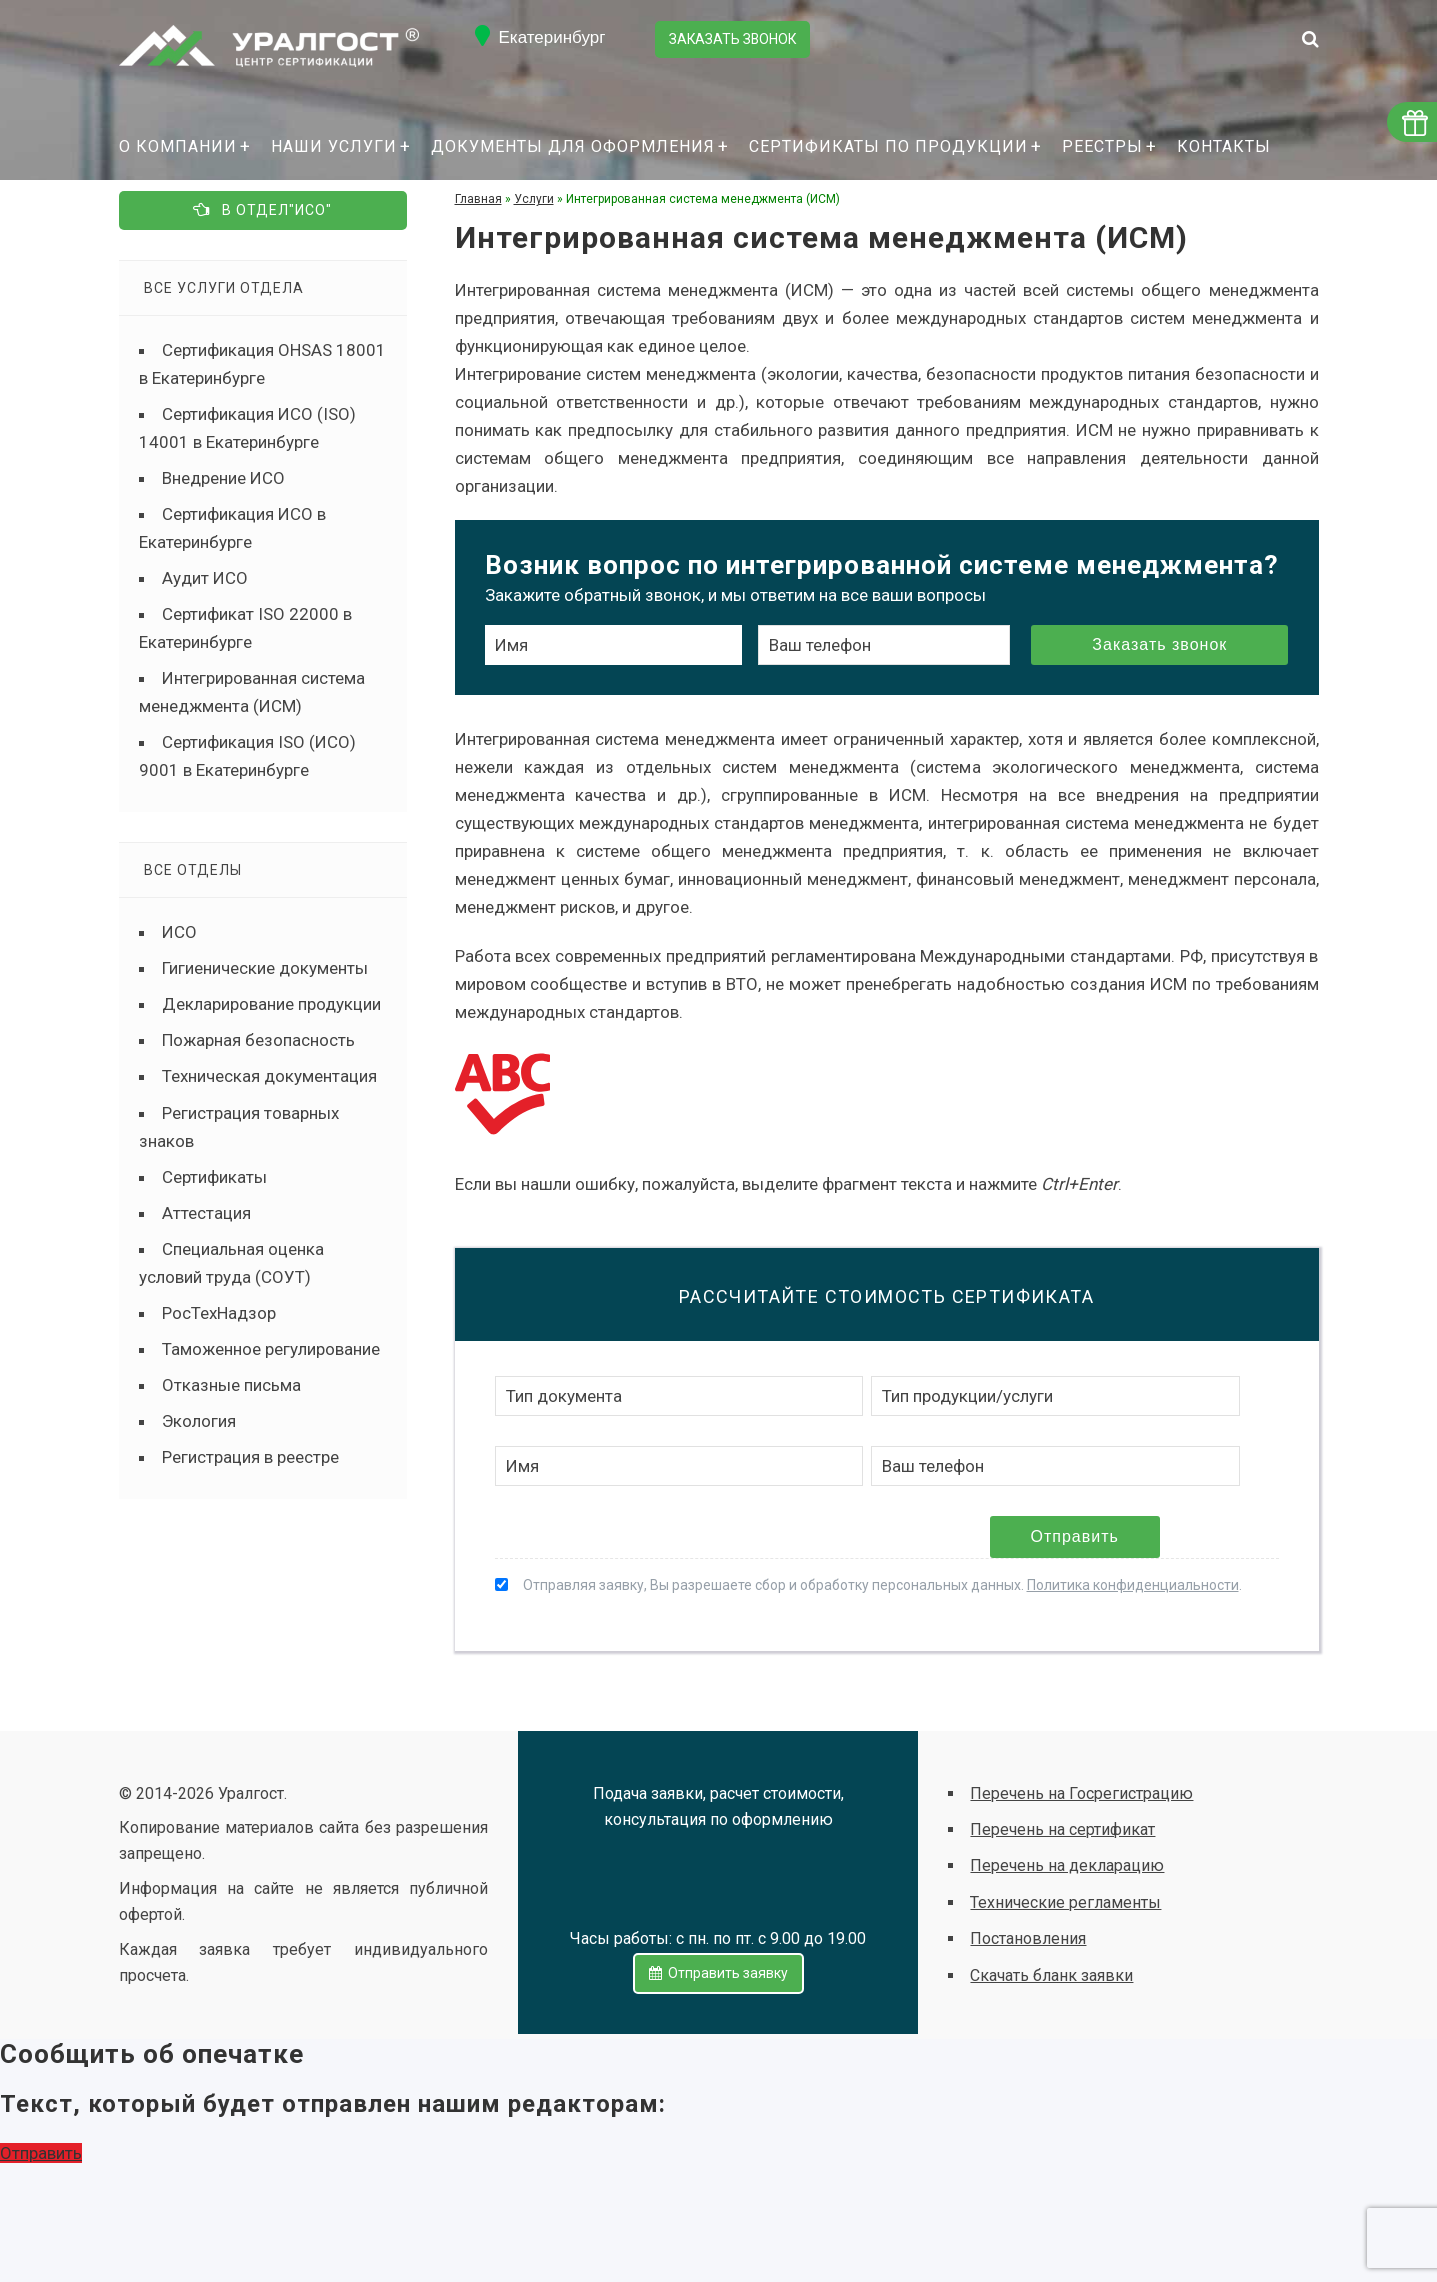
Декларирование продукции (271, 1004)
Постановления (1028, 1938)
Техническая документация (269, 1076)
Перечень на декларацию (1067, 1865)
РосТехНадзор (219, 1312)
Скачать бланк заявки (1051, 1975)
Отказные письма (231, 1384)
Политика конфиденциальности (1133, 1585)
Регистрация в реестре (250, 1456)
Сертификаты (214, 1176)
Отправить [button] (41, 2153)
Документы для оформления (573, 146)
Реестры (1102, 146)
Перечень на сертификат (1062, 1829)
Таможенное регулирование (271, 1348)
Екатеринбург (552, 37)
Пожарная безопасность (258, 1040)
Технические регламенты (1065, 1902)
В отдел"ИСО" (262, 208)
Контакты (1224, 146)
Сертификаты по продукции (888, 146)
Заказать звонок (734, 38)
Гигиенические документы (265, 968)
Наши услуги (334, 146)
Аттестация (206, 1212)
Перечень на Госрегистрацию (1081, 1793)
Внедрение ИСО (223, 477)
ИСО (179, 932)
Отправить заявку (718, 1972)
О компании (178, 146)
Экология (199, 1420)
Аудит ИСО (205, 577)
